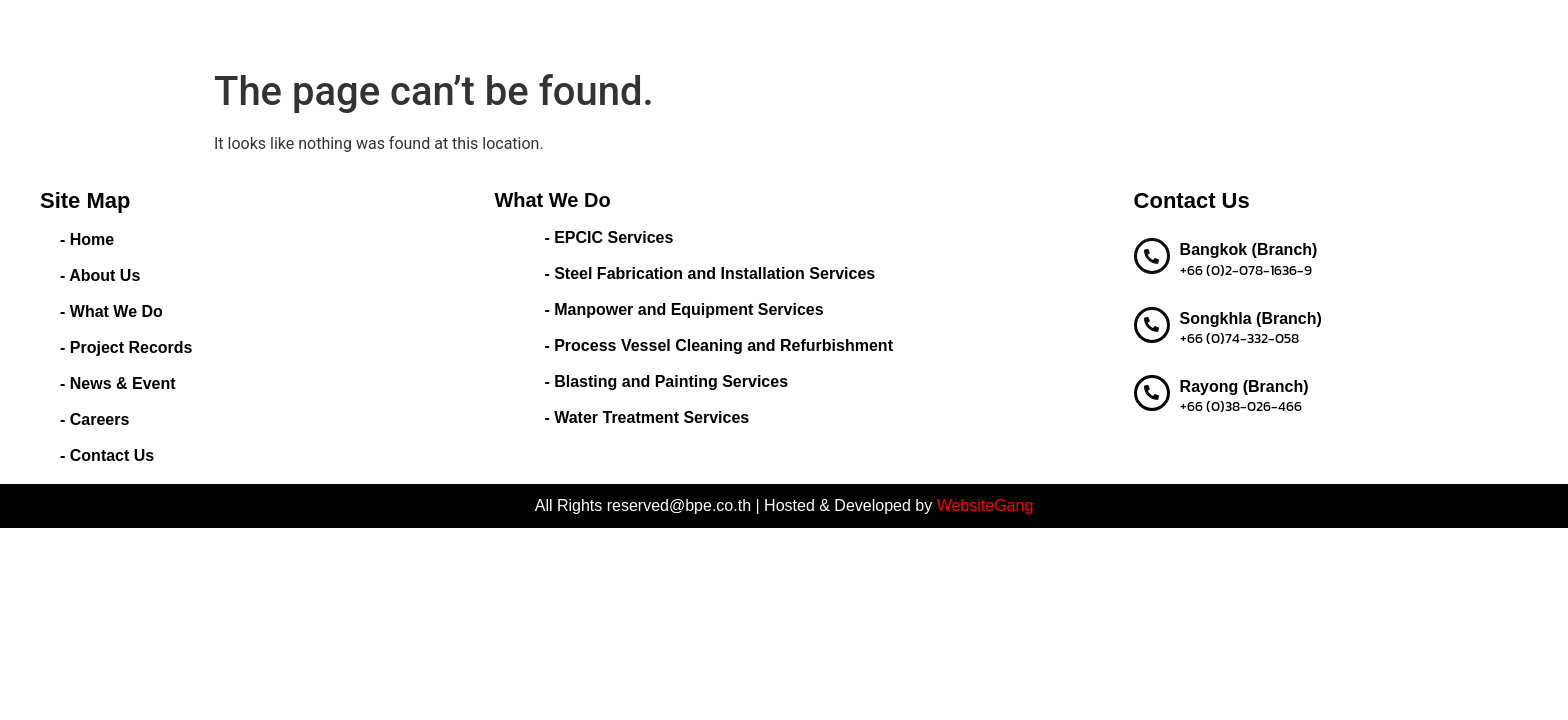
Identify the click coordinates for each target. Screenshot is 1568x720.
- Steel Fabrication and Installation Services (709, 273)
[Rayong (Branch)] (1152, 393)
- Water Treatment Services (646, 417)
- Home (87, 239)
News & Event (994, 29)
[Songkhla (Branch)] (1152, 325)
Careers (1092, 29)
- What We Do (111, 311)
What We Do (736, 30)
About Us (630, 29)
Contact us (1179, 29)
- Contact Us (107, 455)
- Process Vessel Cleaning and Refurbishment (718, 345)
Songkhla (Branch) (1251, 318)
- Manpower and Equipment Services (683, 309)
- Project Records (126, 347)
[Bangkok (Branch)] (1152, 256)
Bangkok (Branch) (1249, 249)
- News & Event (118, 383)
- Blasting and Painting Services (666, 381)
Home (556, 29)
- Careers (94, 419)
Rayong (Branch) (1244, 386)
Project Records (867, 29)
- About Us (100, 275)
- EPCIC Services (608, 237)
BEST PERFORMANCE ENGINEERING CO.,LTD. (284, 29)
